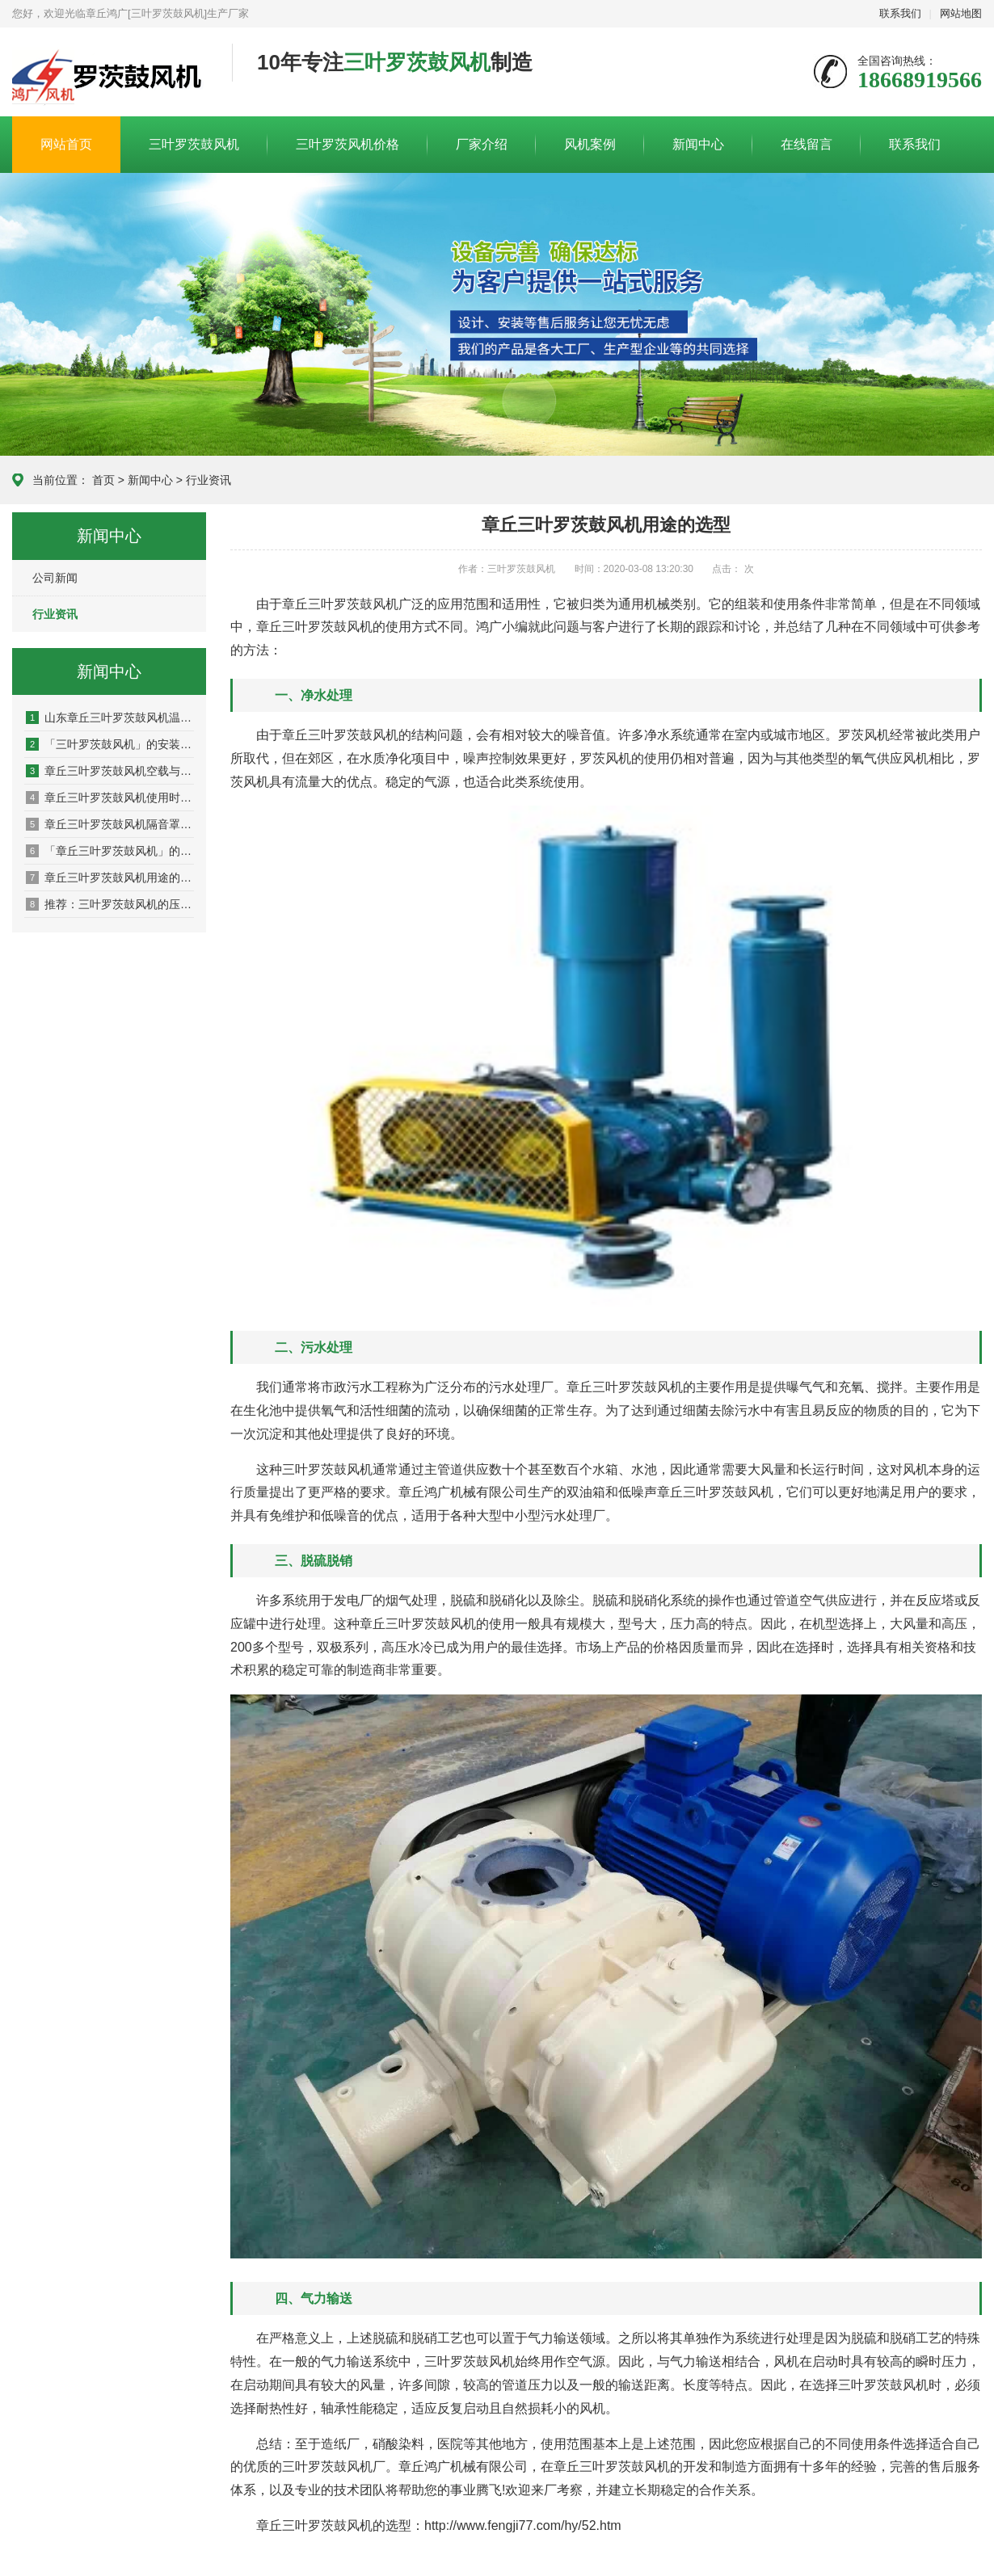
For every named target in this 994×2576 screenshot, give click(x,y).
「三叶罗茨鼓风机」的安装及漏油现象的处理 (110, 744)
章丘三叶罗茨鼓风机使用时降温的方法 (110, 797)
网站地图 (961, 13)
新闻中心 (698, 144)
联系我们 (900, 13)
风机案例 (590, 144)
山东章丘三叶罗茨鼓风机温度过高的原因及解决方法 (110, 717)
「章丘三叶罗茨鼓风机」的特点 (110, 850)
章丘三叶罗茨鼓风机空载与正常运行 (110, 770)
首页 (103, 480)
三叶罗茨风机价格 (347, 144)
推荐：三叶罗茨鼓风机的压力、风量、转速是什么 (110, 904)
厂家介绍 (482, 144)
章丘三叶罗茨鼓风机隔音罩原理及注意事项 (110, 824)
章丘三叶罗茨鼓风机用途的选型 (110, 877)
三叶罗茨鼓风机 (194, 144)
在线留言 (806, 144)
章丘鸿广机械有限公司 (110, 73)
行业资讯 (208, 480)
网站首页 (66, 144)
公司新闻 (55, 577)
